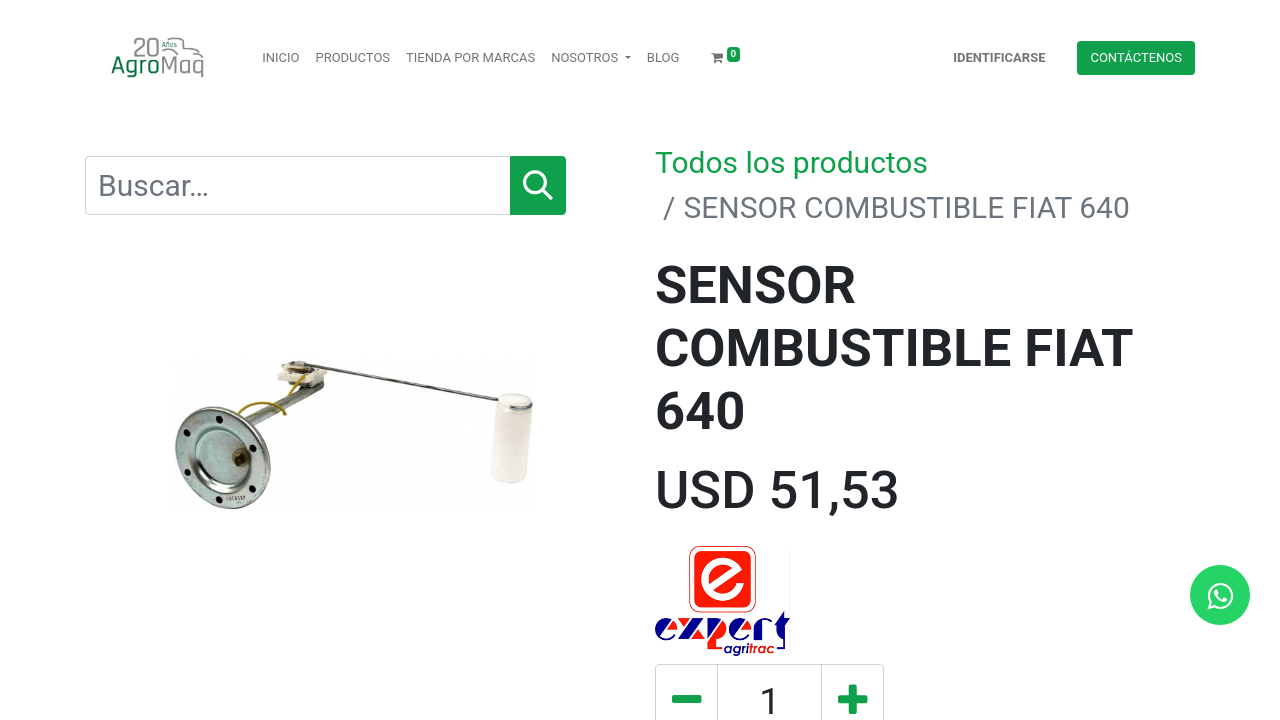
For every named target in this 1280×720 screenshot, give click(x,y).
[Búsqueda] (538, 185)
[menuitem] (280, 58)
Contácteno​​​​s (1136, 57)
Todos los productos (791, 162)
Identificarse (999, 57)
